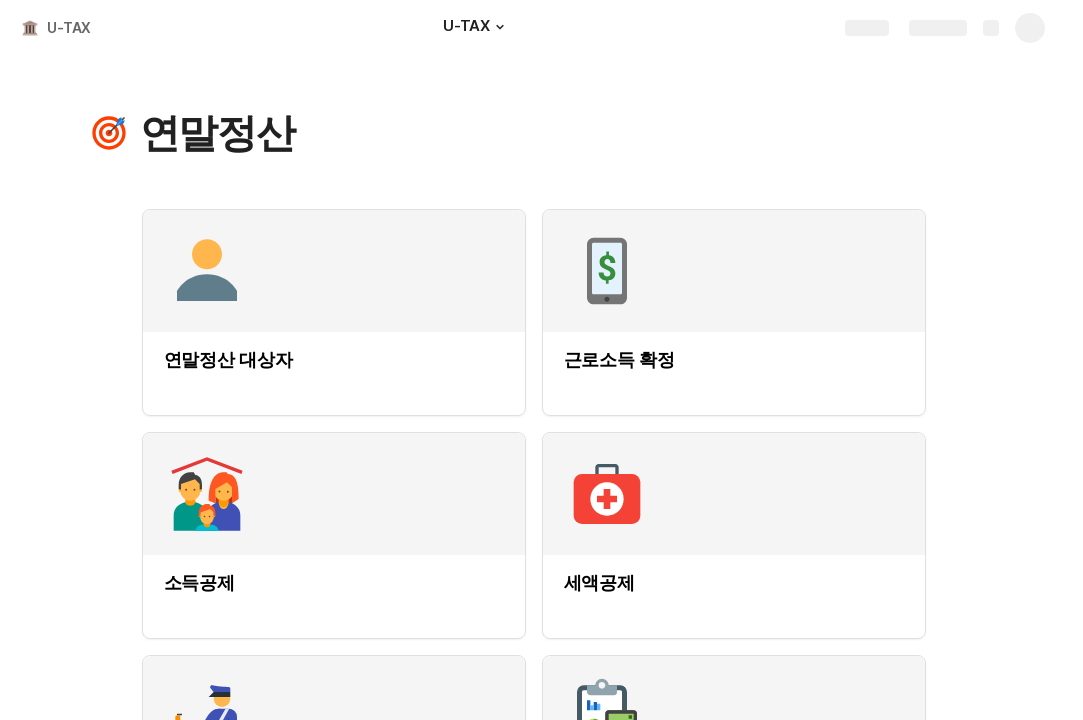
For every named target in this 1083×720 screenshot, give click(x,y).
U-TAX (69, 27)
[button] (500, 27)
